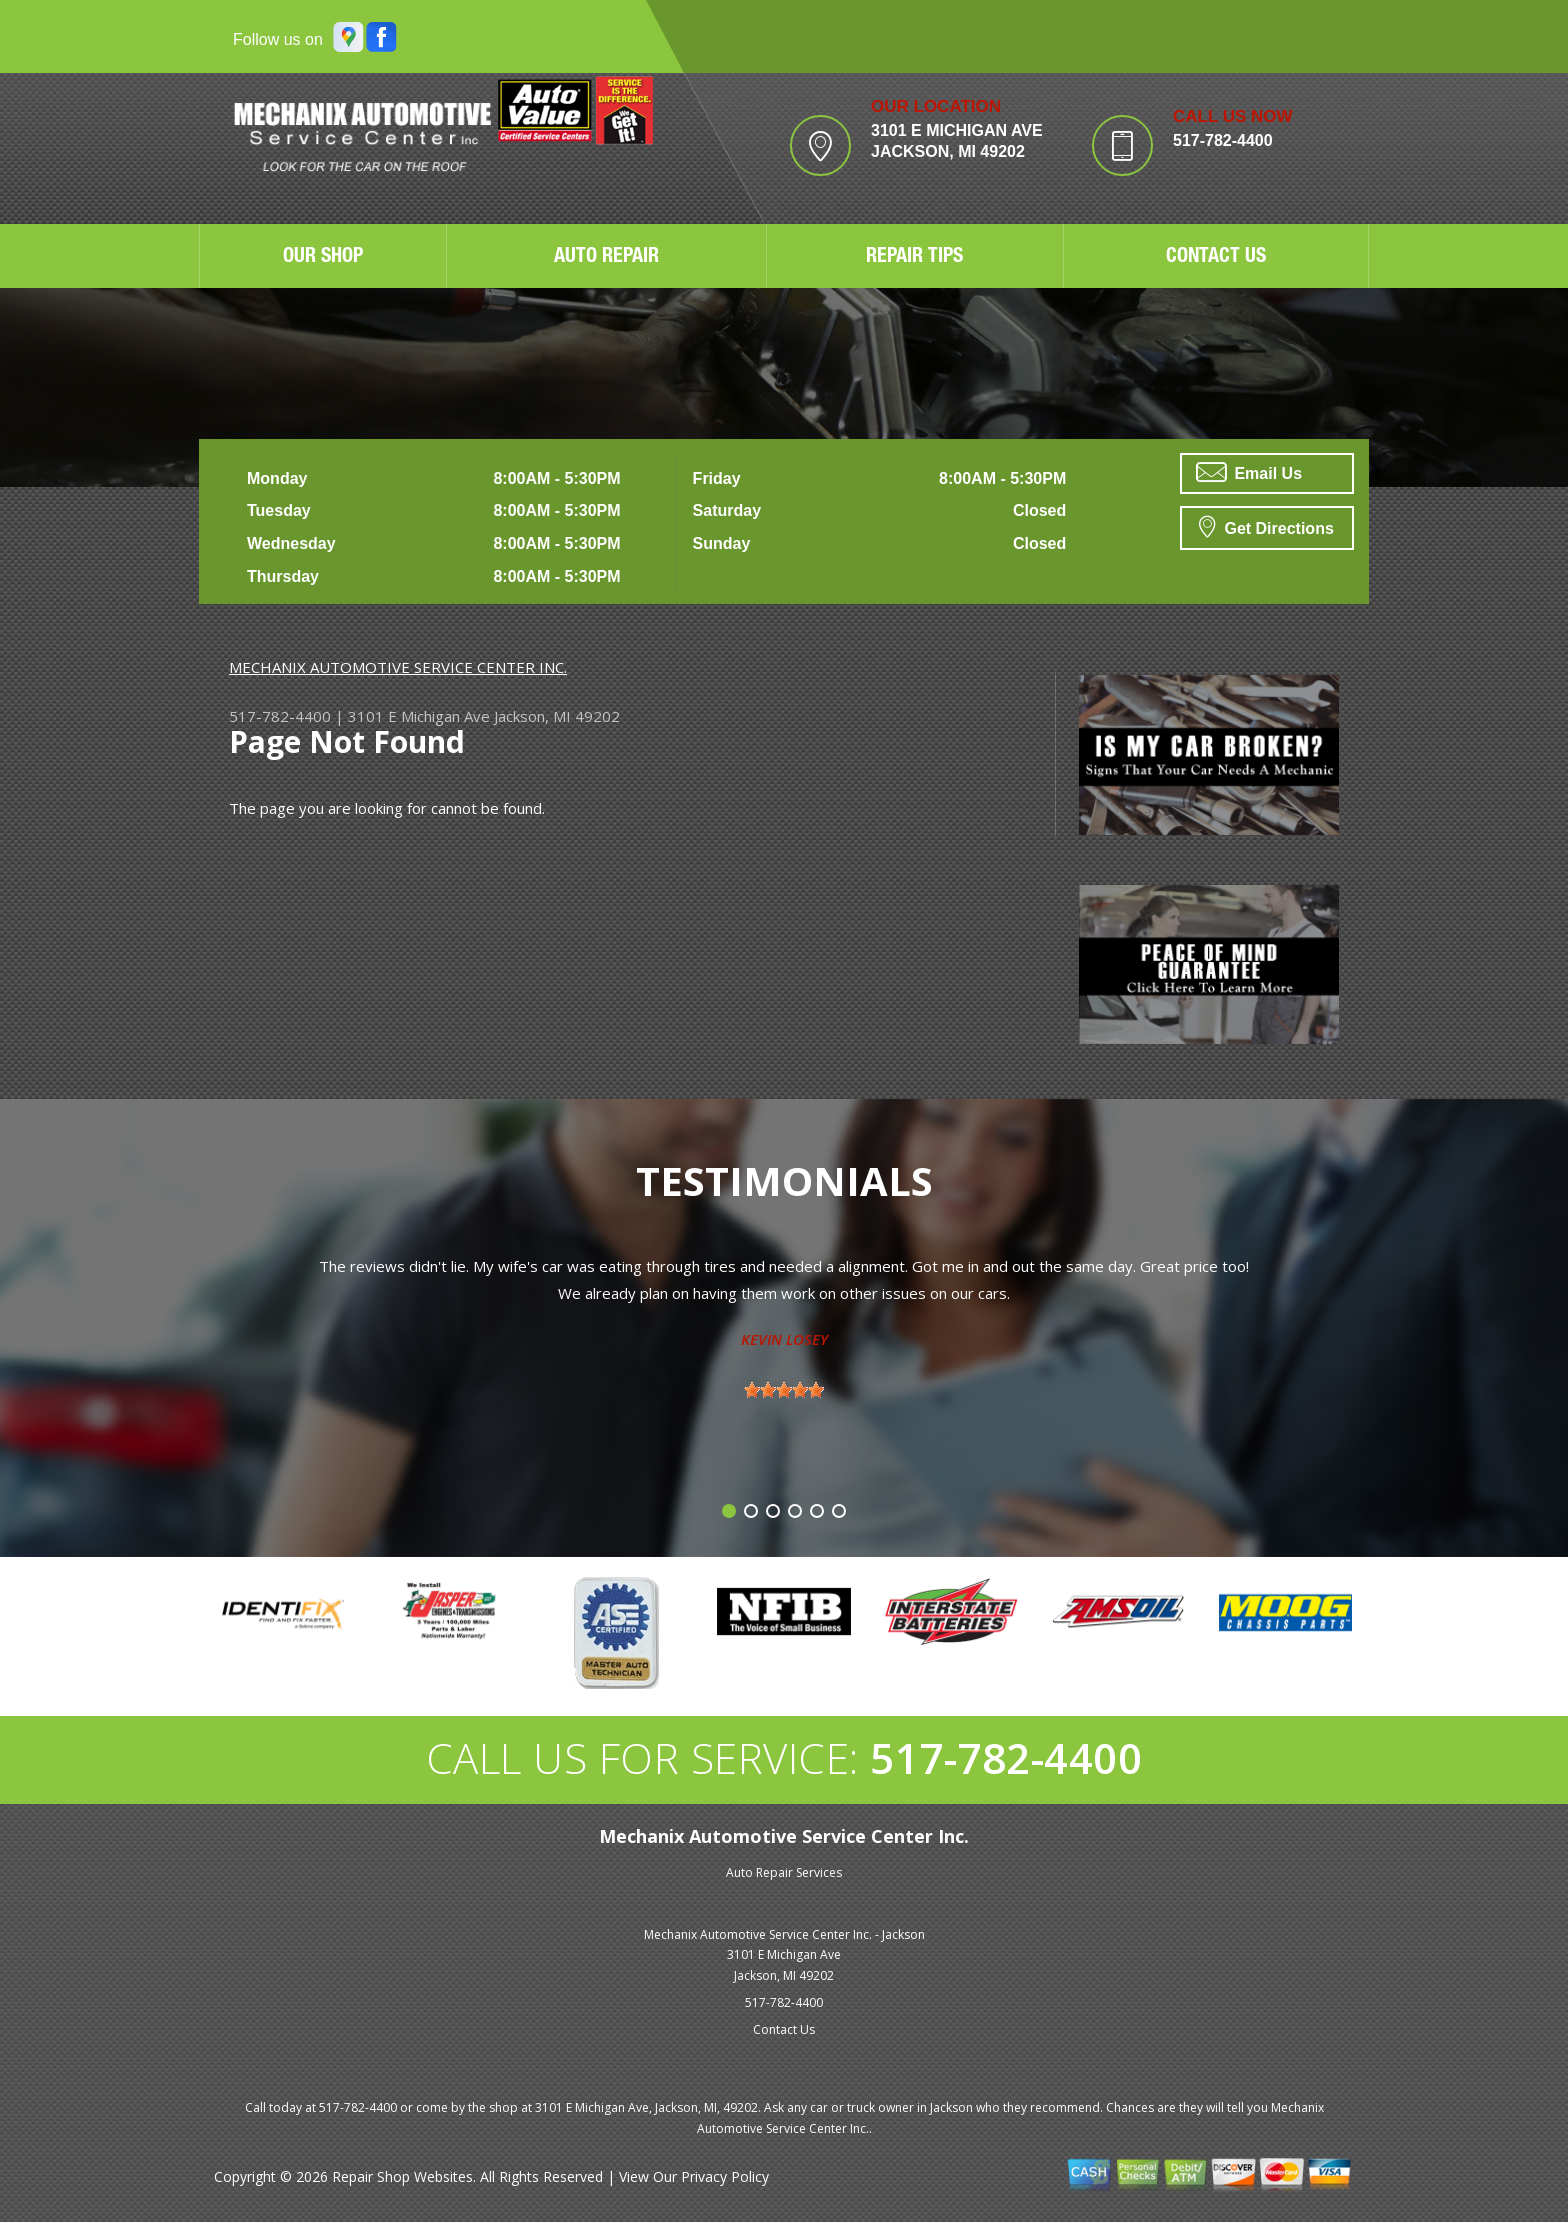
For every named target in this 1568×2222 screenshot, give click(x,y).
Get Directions (1266, 526)
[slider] (784, 1390)
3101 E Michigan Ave (419, 716)
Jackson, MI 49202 (557, 716)
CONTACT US (1216, 258)
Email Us (1249, 472)
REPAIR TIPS (914, 258)
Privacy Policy (725, 2176)
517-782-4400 (1223, 140)
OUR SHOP (323, 258)
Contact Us (784, 2029)
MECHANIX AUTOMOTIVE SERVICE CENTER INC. (398, 667)
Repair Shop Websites (402, 2176)
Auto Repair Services (784, 1872)
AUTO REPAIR (606, 258)
